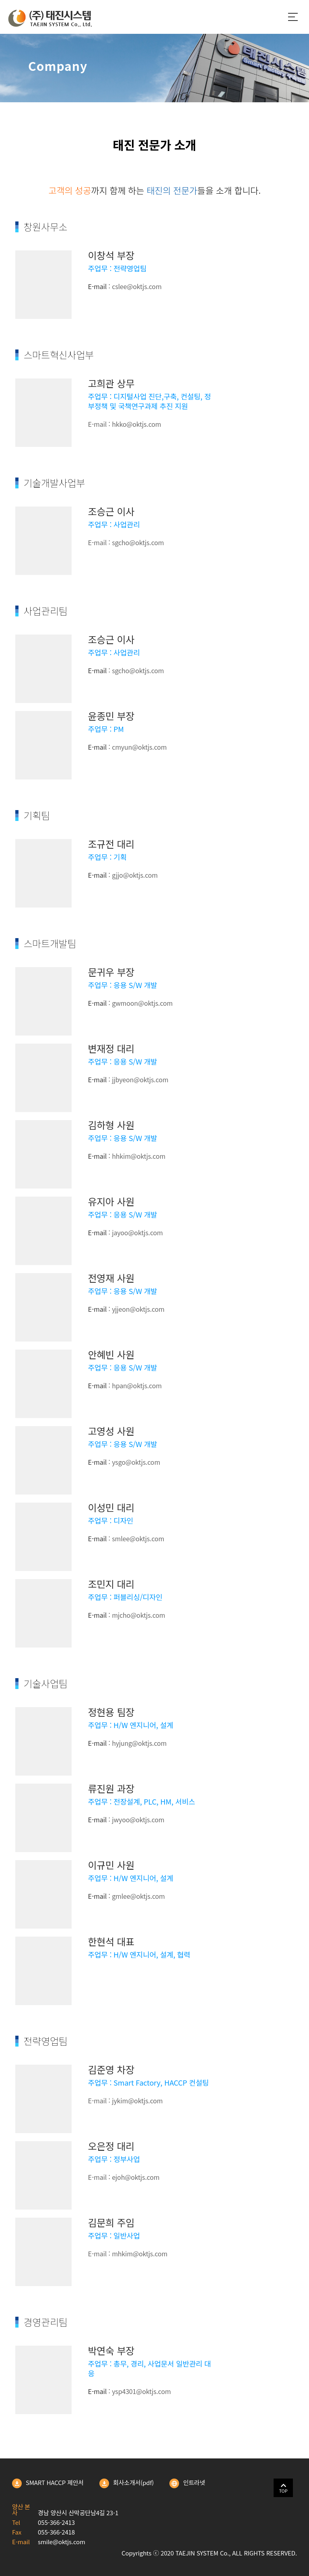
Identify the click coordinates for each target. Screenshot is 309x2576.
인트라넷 (187, 2483)
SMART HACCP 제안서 (48, 2483)
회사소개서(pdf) (126, 2483)
